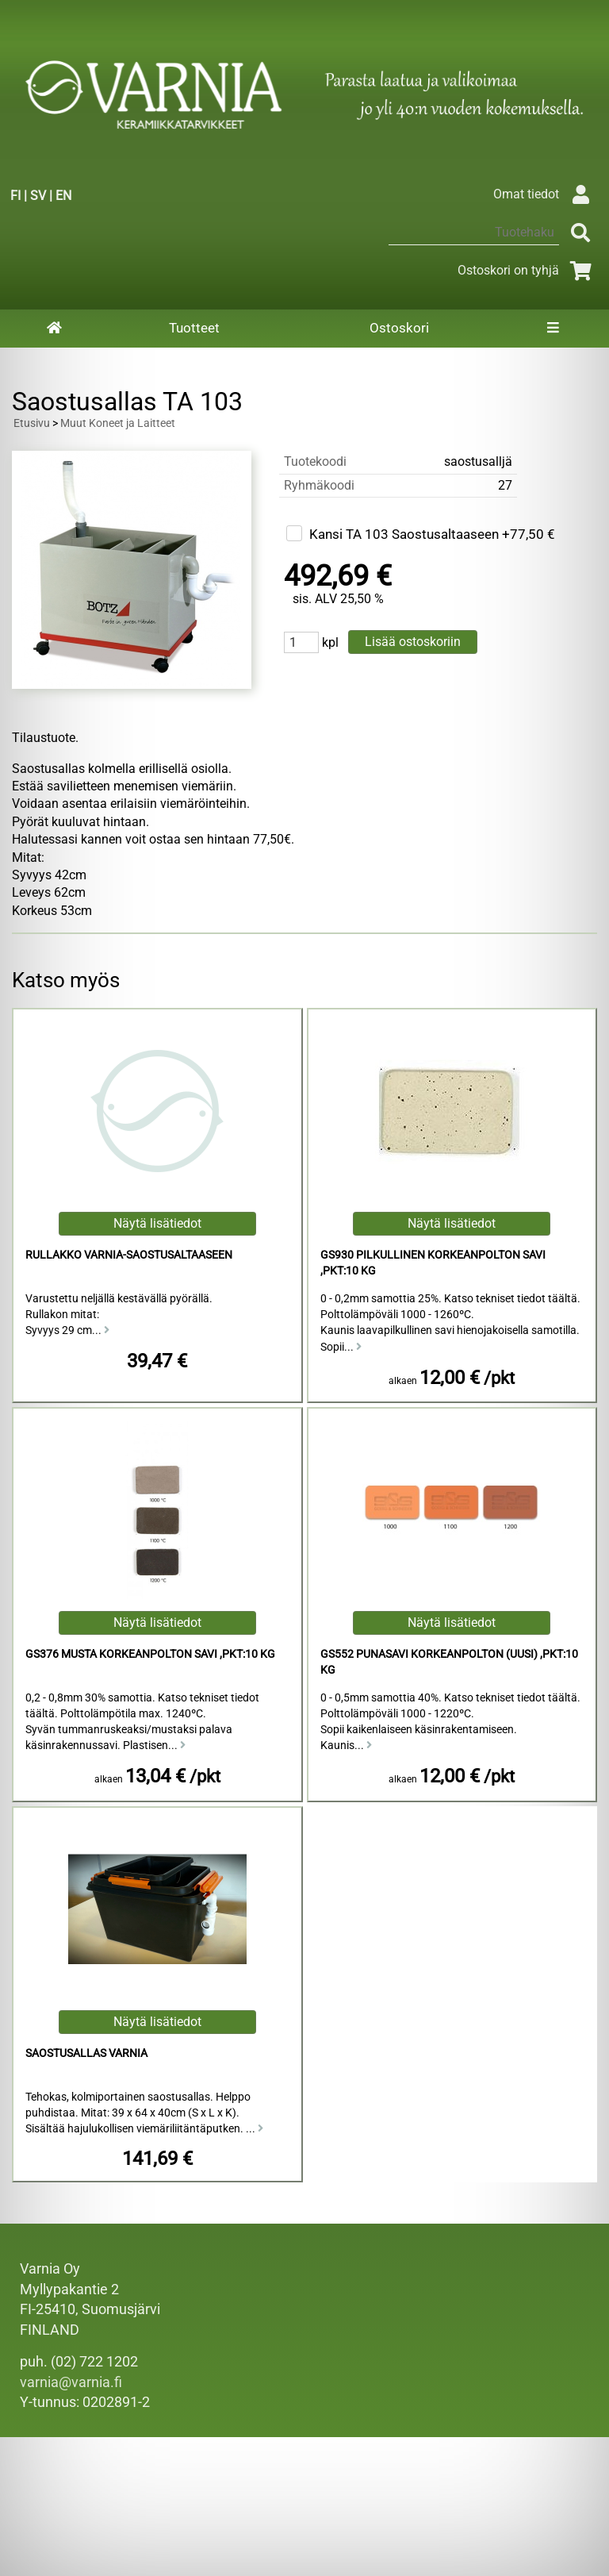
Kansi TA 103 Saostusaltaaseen (404, 534)
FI (15, 195)
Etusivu (31, 423)
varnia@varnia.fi (71, 2382)
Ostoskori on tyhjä (527, 270)
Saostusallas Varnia (86, 2053)
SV (38, 195)
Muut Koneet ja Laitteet (117, 423)
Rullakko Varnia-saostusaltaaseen (128, 1255)
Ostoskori (399, 328)
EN (63, 195)
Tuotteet (194, 328)
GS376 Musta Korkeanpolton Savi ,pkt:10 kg (150, 1654)
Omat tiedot (545, 194)
